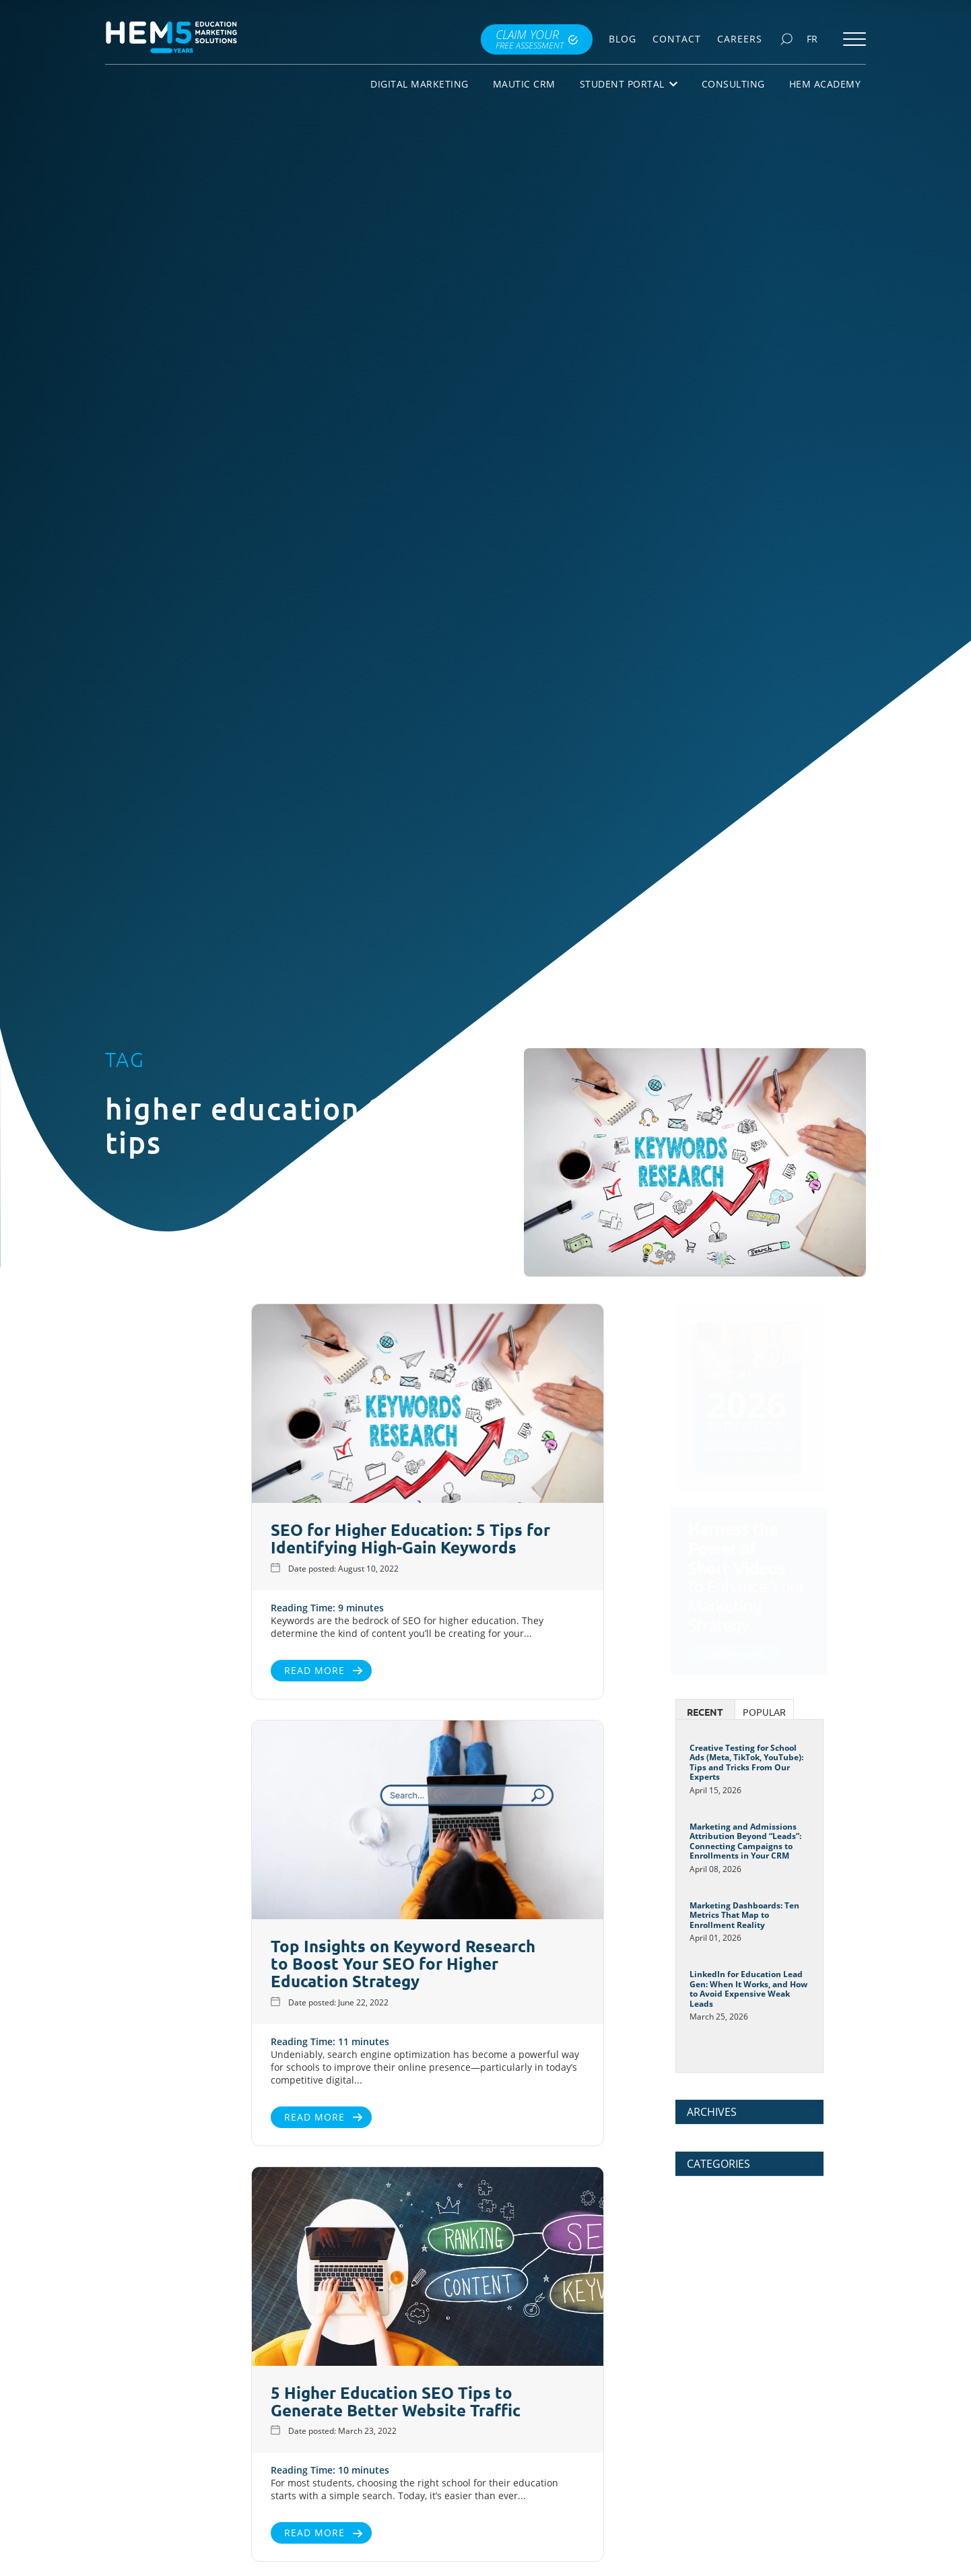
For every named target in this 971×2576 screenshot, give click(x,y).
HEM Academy (825, 83)
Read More (155, 1670)
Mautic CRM (524, 83)
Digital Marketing (419, 83)
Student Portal (628, 83)
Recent (705, 1712)
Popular (764, 1712)
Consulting (733, 83)
